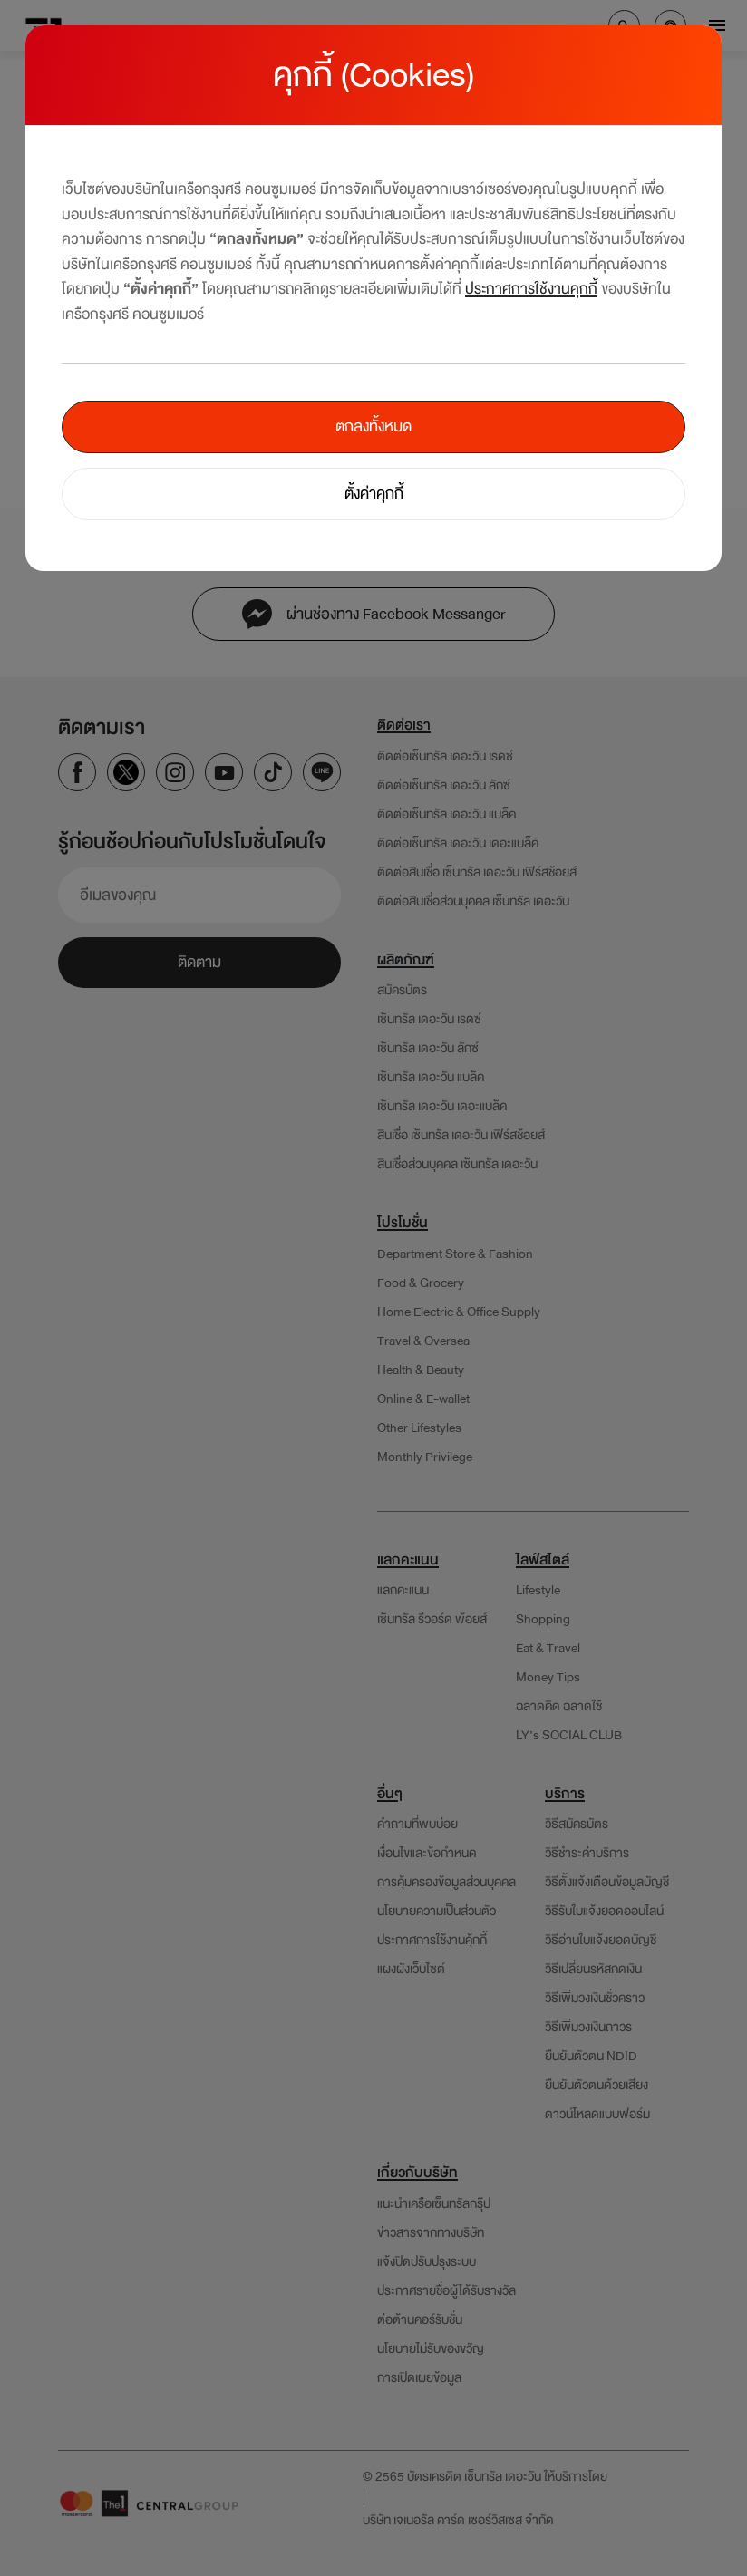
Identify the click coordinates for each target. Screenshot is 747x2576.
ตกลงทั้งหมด (373, 426)
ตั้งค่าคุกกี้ (373, 493)
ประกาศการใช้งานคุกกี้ (531, 288)
